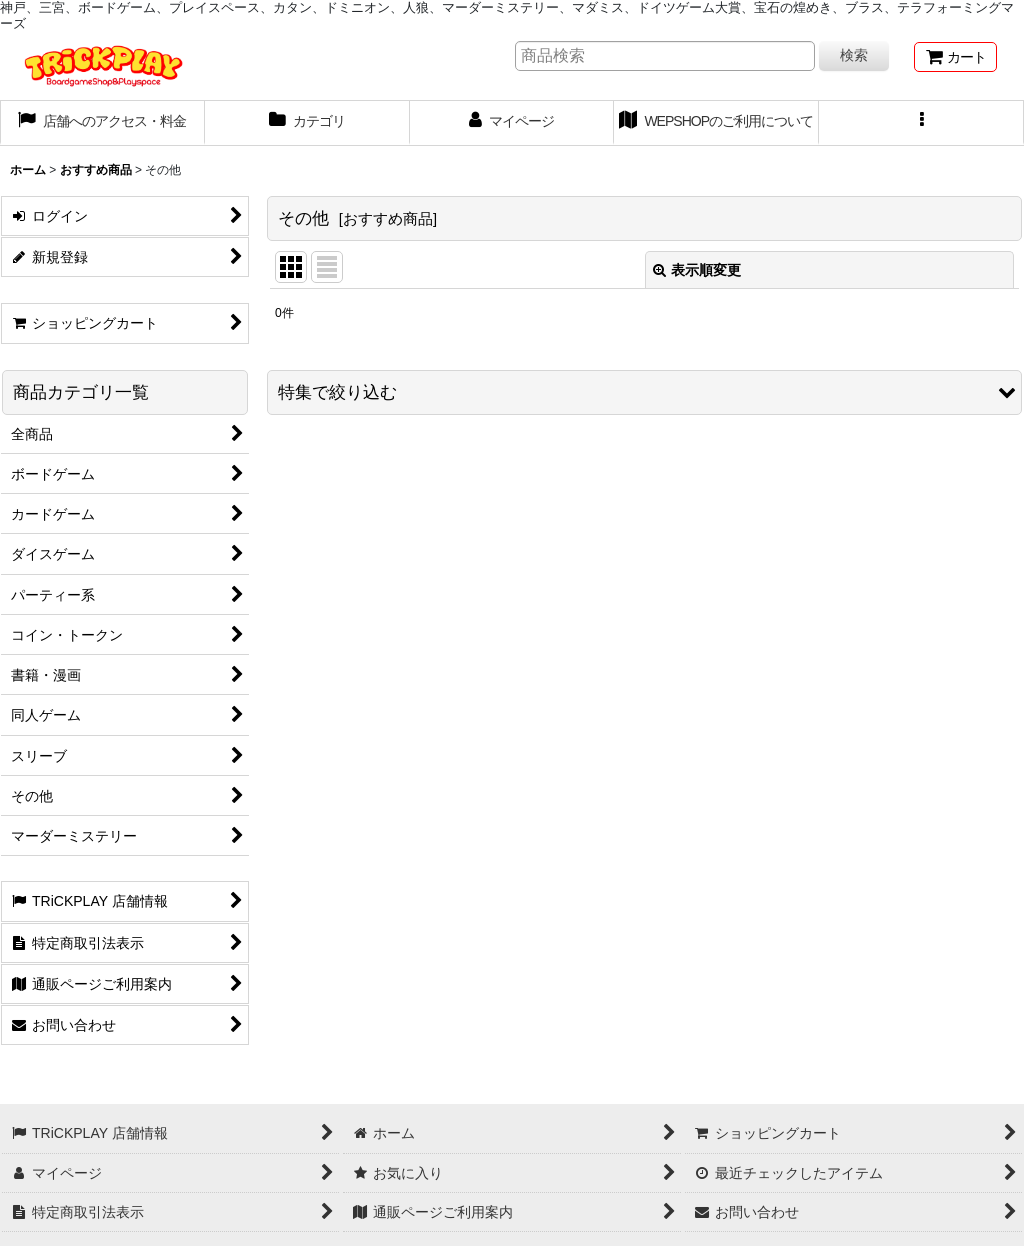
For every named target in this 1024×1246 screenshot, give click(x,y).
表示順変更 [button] (697, 270)
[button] (921, 123)
